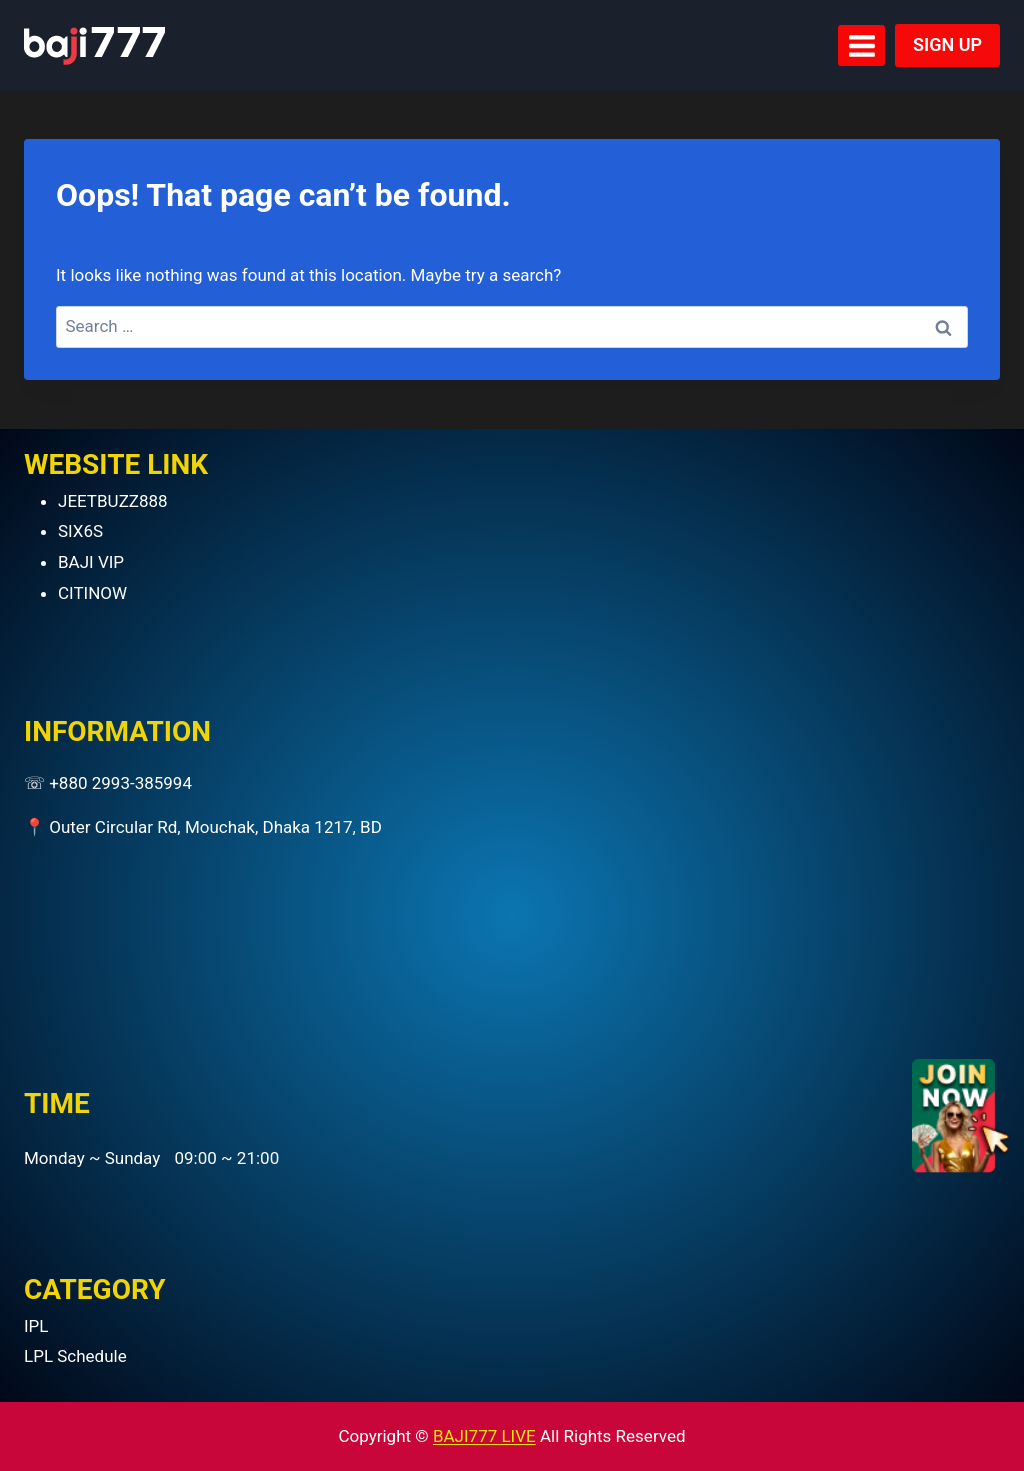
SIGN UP (947, 44)
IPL (36, 1326)
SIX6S (80, 531)
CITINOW (92, 593)
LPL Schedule (75, 1356)
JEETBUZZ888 (113, 501)
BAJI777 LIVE (484, 1436)
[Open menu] (861, 45)
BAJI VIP (91, 562)
